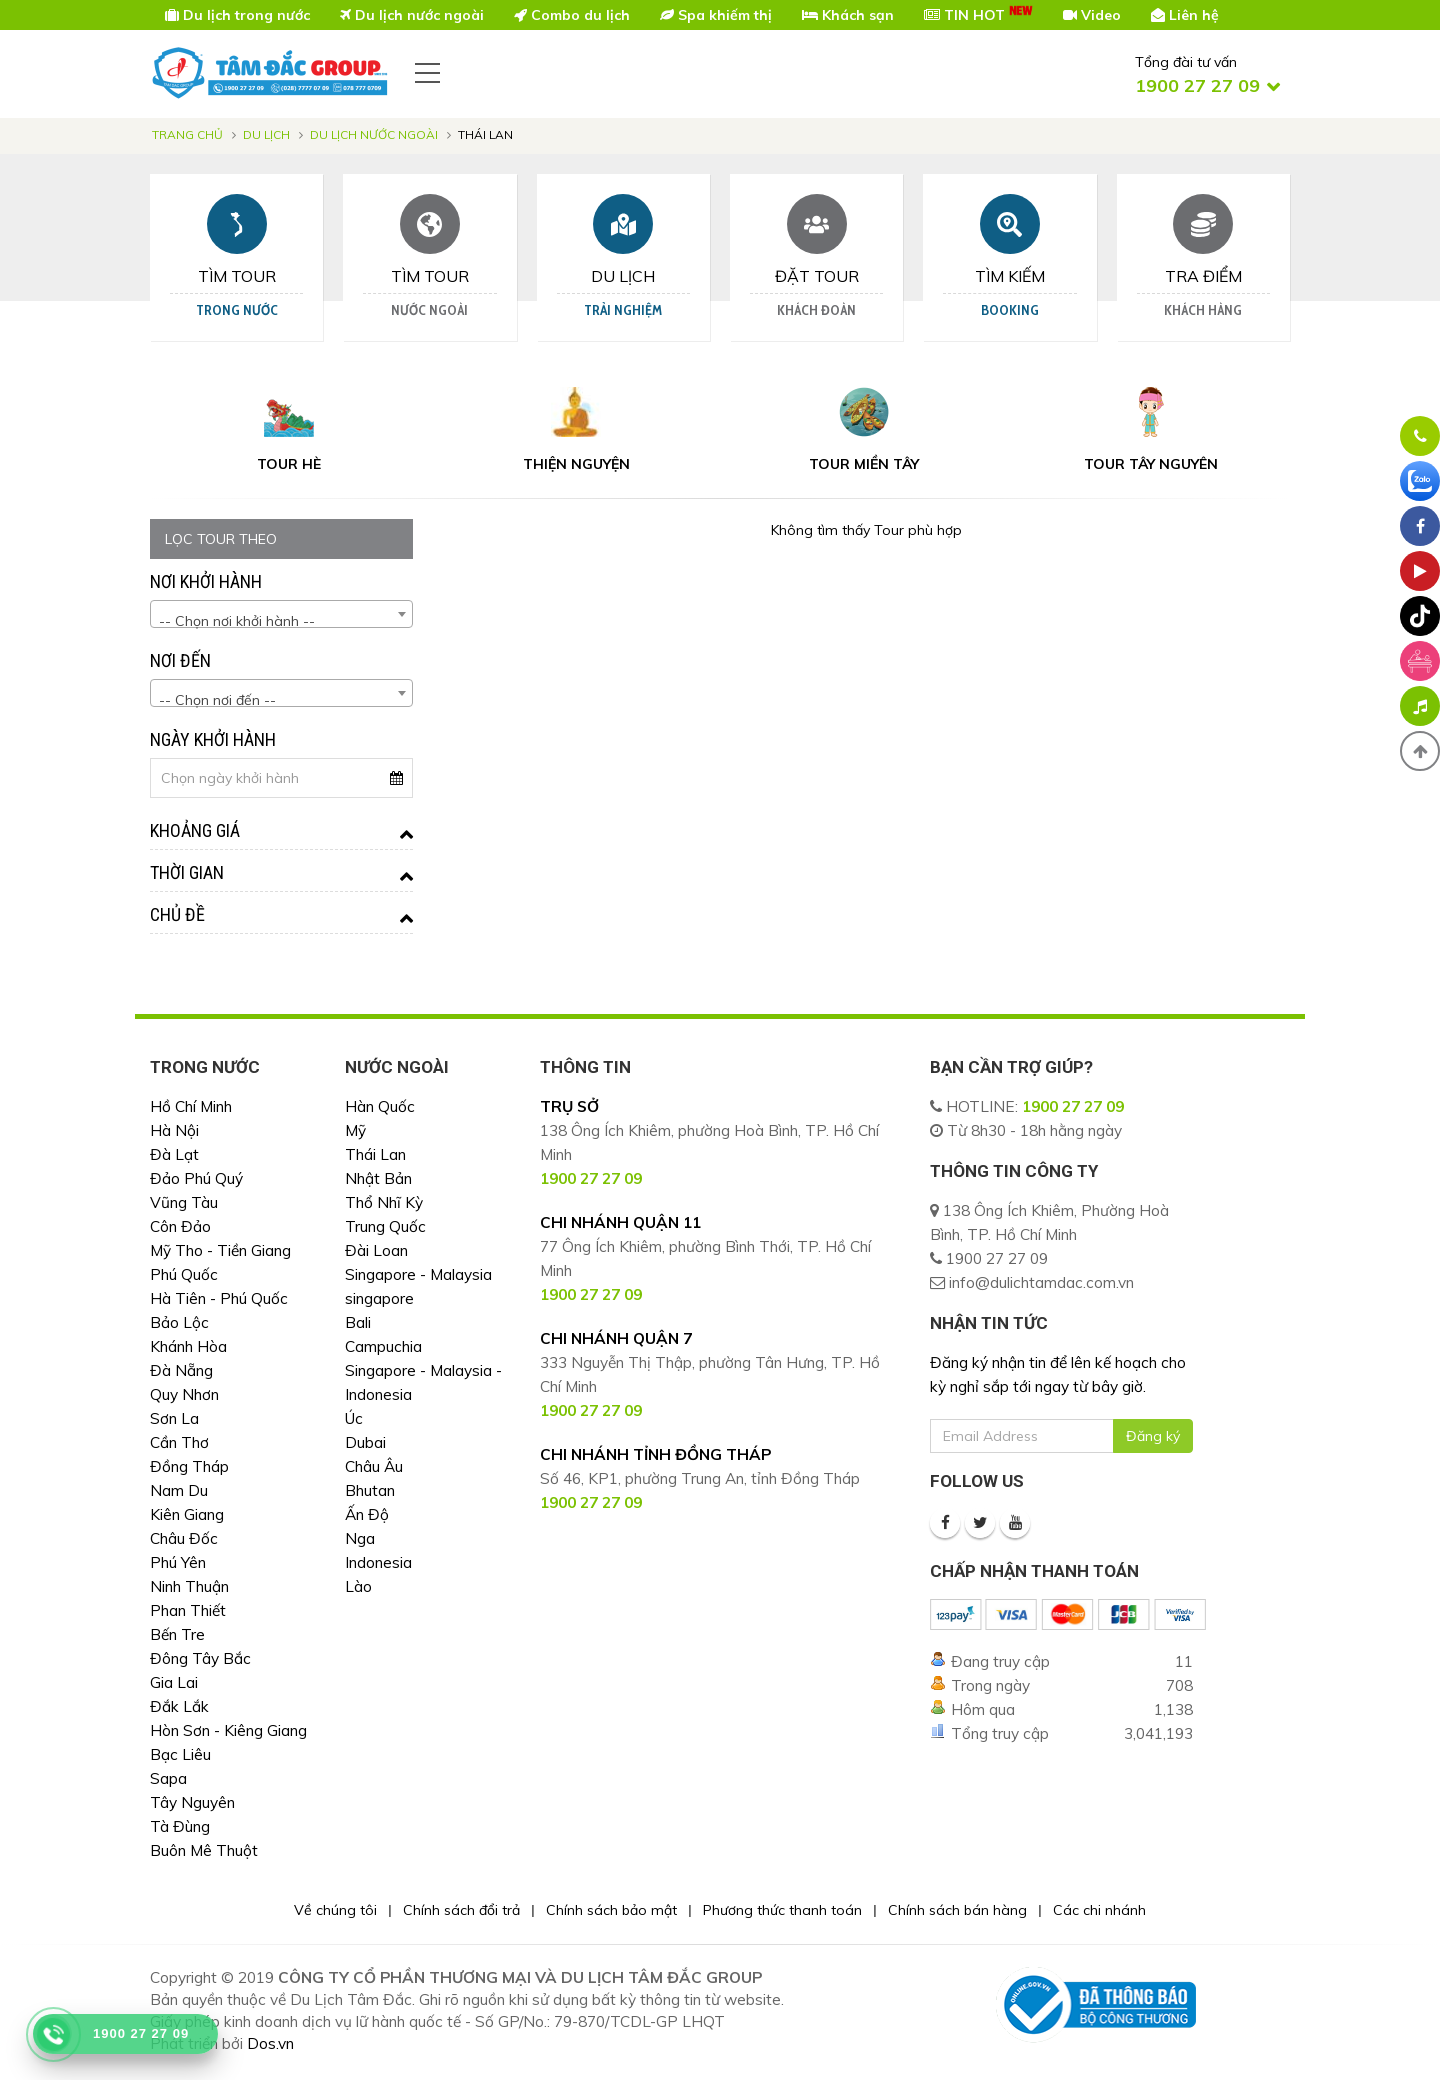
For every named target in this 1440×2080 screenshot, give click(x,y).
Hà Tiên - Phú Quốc (219, 1298)
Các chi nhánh (1099, 1910)
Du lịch (266, 134)
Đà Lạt (174, 1154)
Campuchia (383, 1346)
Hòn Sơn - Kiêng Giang (228, 1730)
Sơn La (174, 1418)
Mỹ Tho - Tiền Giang (220, 1250)
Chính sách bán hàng (957, 1910)
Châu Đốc (184, 1538)
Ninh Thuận (189, 1586)
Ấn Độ (367, 1514)
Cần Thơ (179, 1442)
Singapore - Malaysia (418, 1274)
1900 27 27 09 (1073, 1106)
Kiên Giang (187, 1514)
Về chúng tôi (335, 1910)
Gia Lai (174, 1682)
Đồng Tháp (189, 1466)
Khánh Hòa (188, 1346)
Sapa (168, 1778)
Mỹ (355, 1130)
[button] (1420, 751)
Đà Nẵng (181, 1370)
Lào (358, 1586)
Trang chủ (187, 134)
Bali (358, 1322)
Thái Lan (375, 1154)
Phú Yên (178, 1562)
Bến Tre (177, 1634)
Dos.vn (270, 2043)
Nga (360, 1538)
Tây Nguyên (192, 1802)
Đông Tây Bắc (200, 1658)
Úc (354, 1418)
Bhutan (370, 1490)
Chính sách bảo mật (611, 1910)
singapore (379, 1298)
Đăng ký (1153, 1436)
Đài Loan (376, 1250)
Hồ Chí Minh (191, 1106)
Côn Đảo (180, 1226)
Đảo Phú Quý (196, 1178)
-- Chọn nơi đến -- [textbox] (217, 700)
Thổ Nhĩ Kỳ (384, 1202)
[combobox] (281, 614)
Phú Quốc (184, 1274)
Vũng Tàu (184, 1202)
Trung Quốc (385, 1226)
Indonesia (378, 1562)
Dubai (365, 1442)
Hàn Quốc (380, 1106)
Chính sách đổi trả (461, 1910)
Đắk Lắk (179, 1706)
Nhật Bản (378, 1178)
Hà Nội (174, 1130)
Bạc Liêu (180, 1754)
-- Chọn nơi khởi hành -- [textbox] (237, 621)
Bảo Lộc (179, 1322)
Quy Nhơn (184, 1394)
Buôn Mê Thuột (204, 1850)
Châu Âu (374, 1466)
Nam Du (179, 1490)
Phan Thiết (188, 1610)
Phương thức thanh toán (782, 1910)
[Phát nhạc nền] (1420, 706)
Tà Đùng (180, 1826)
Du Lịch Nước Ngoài (374, 134)
